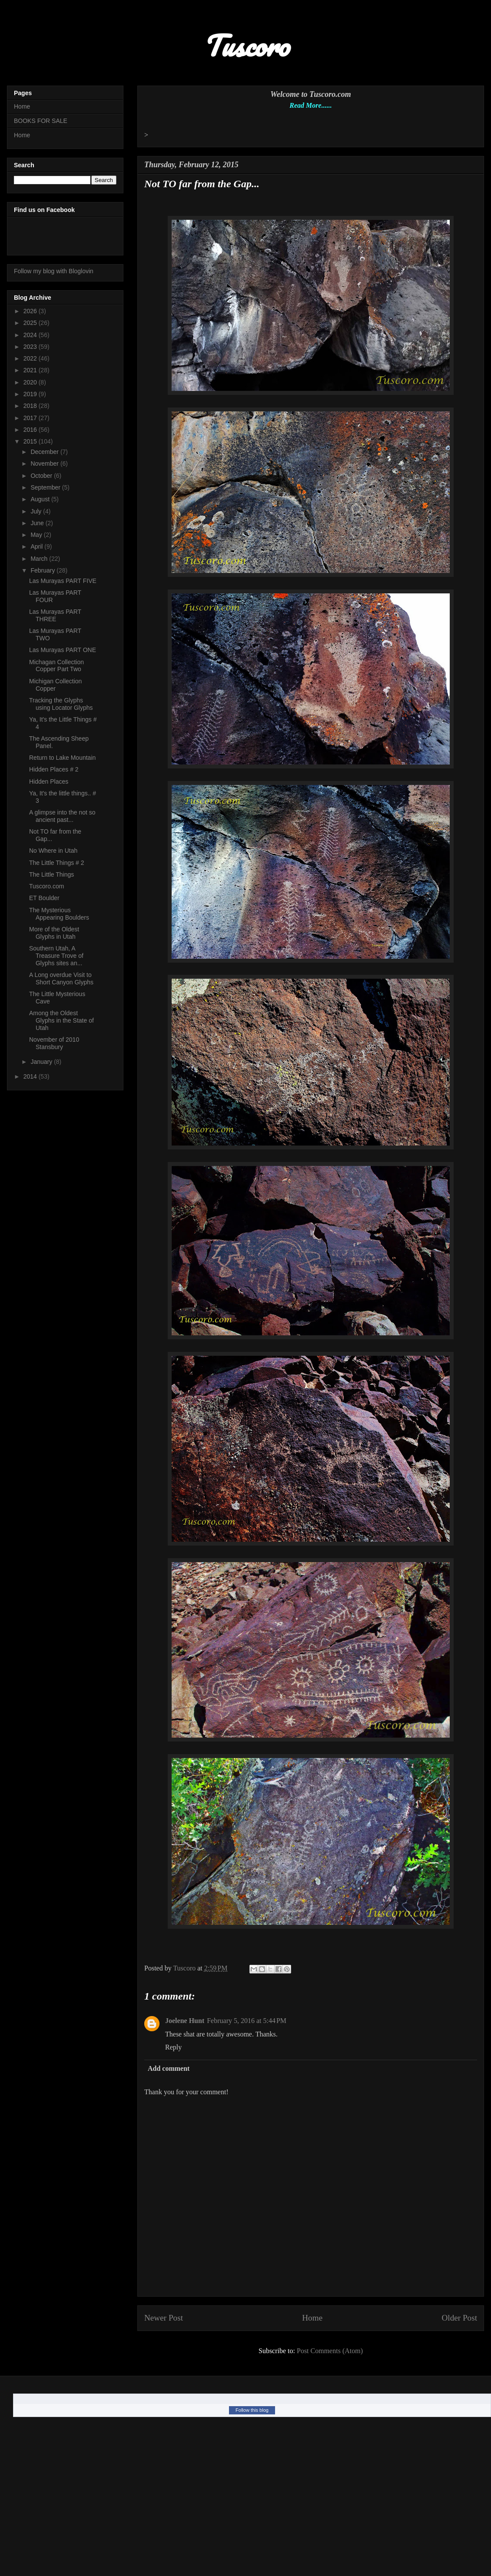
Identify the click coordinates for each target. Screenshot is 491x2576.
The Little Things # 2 (56, 862)
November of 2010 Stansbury (54, 1043)
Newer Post (163, 2317)
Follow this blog (252, 2410)
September (46, 487)
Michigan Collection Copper (55, 685)
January (42, 1061)
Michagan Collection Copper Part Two (56, 666)
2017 (31, 417)
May (36, 534)
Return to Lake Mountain (62, 757)
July (36, 511)
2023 (31, 346)
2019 (31, 394)
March (39, 558)
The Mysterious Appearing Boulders (59, 914)
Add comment (168, 2068)
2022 (31, 358)
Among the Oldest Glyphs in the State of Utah (61, 1020)
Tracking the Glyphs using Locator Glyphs (61, 704)
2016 (31, 429)
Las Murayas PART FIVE (62, 580)
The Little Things (51, 874)
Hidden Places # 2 (54, 769)
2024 (31, 334)
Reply (173, 2047)
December (45, 451)
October (42, 475)
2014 (31, 1076)
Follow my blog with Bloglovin (53, 271)
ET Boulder (44, 897)
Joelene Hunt (184, 2020)
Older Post (459, 2317)
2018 (31, 405)
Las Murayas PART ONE (62, 649)
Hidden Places (48, 781)
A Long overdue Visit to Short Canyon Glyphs (61, 978)
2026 (31, 311)
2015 (31, 441)
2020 (31, 382)
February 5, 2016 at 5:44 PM (246, 2020)
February (43, 570)
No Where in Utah (53, 850)
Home (312, 2317)
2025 (31, 322)
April (37, 546)
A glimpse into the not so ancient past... (62, 816)
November (45, 463)
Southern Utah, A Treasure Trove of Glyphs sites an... (56, 956)
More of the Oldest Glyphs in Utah (54, 933)
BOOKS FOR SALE (40, 120)
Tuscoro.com (46, 886)
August (40, 499)
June (37, 523)
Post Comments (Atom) (330, 2350)
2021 (31, 370)
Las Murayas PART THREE (55, 615)
